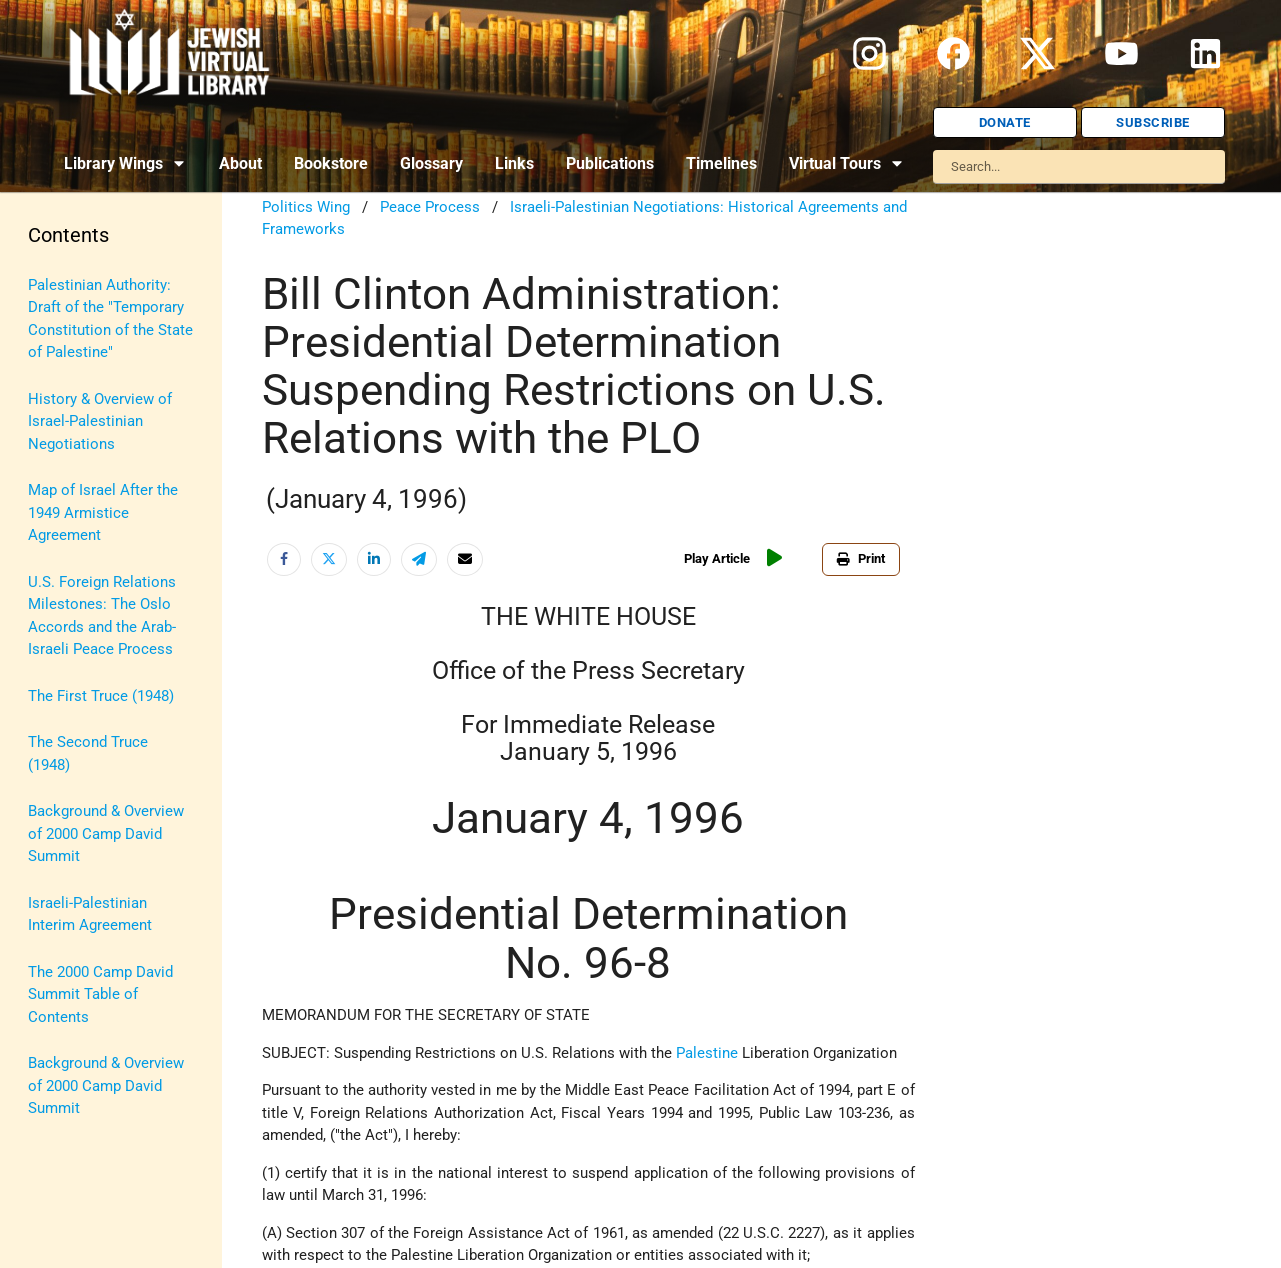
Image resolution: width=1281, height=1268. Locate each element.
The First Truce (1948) (101, 696)
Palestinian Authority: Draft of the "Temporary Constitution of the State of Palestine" (110, 319)
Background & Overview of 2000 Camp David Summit (106, 833)
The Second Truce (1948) (88, 753)
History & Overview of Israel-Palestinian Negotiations (100, 421)
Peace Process (430, 207)
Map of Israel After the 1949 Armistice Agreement (103, 512)
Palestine (707, 1053)
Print (861, 558)
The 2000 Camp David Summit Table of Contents (100, 994)
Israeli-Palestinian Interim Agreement (90, 914)
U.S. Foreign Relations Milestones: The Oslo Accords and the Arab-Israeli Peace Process (102, 616)
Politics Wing (306, 207)
